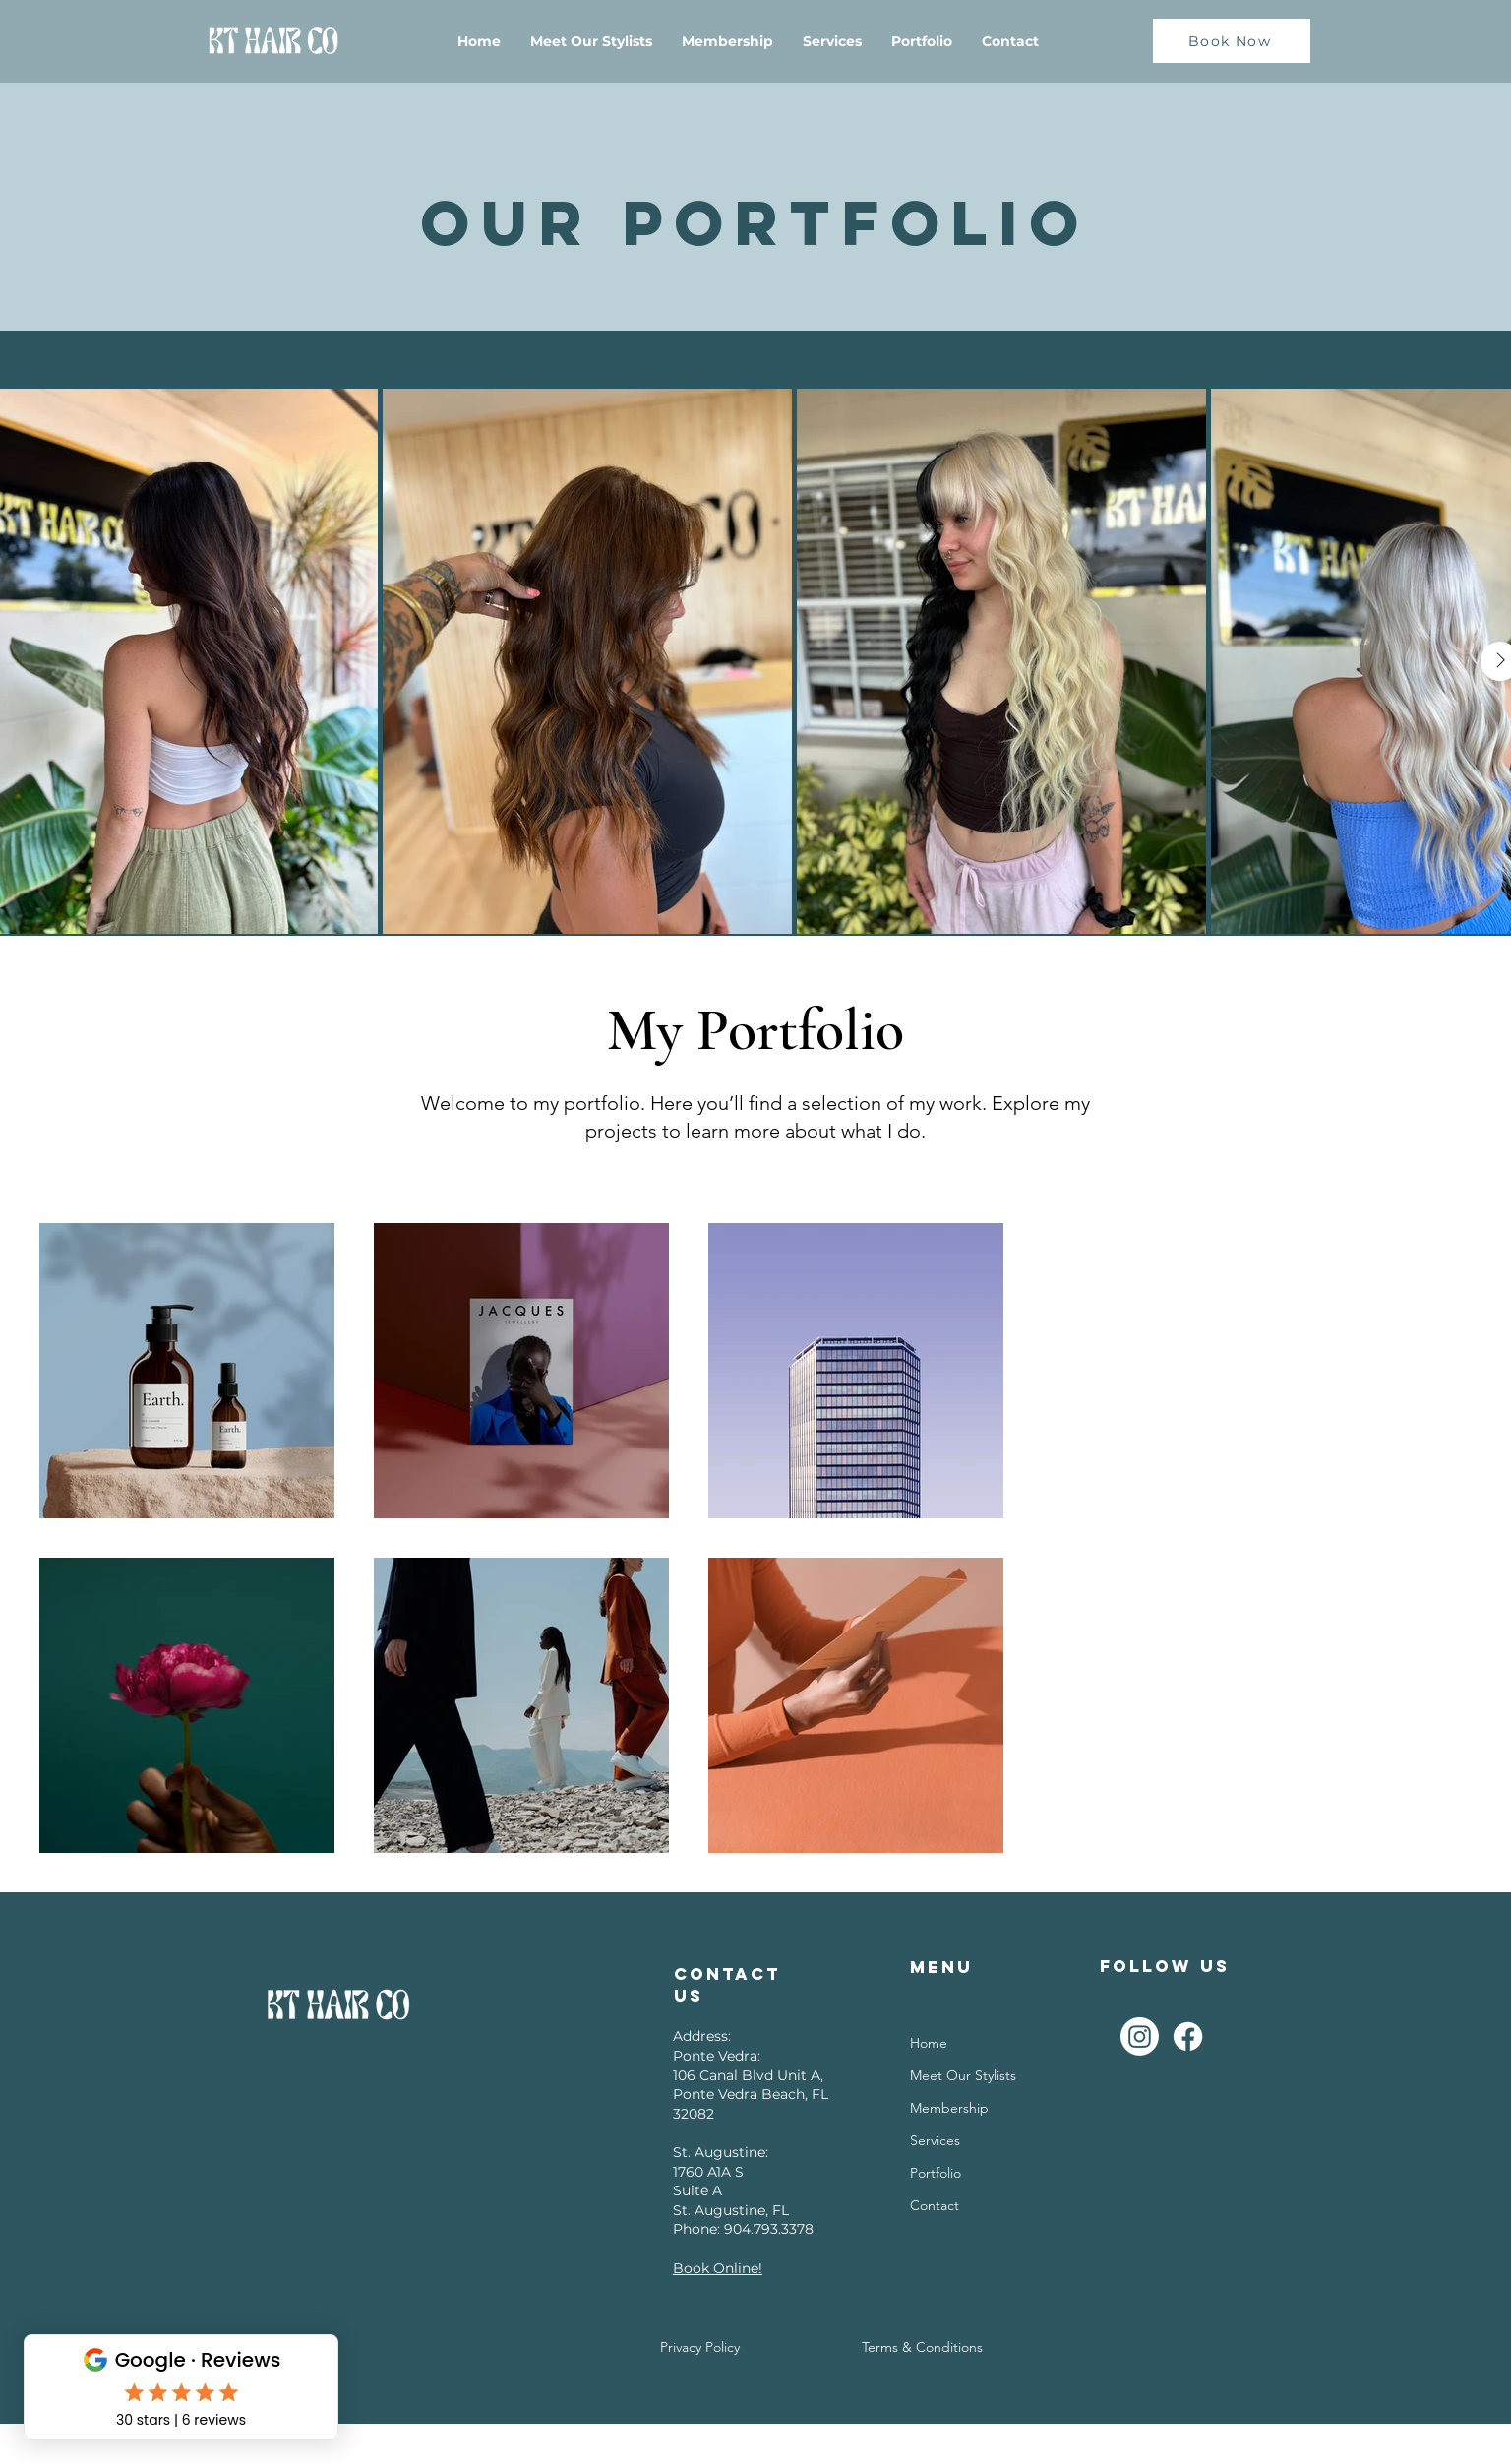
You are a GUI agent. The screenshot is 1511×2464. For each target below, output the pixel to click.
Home (928, 2043)
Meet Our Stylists (963, 2075)
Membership (949, 2108)
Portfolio (935, 2173)
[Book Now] (1231, 41)
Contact (934, 2205)
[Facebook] (1188, 2036)
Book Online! (717, 2268)
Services (935, 2140)
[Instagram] (1139, 2036)
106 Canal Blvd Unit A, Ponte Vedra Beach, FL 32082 (750, 2094)
